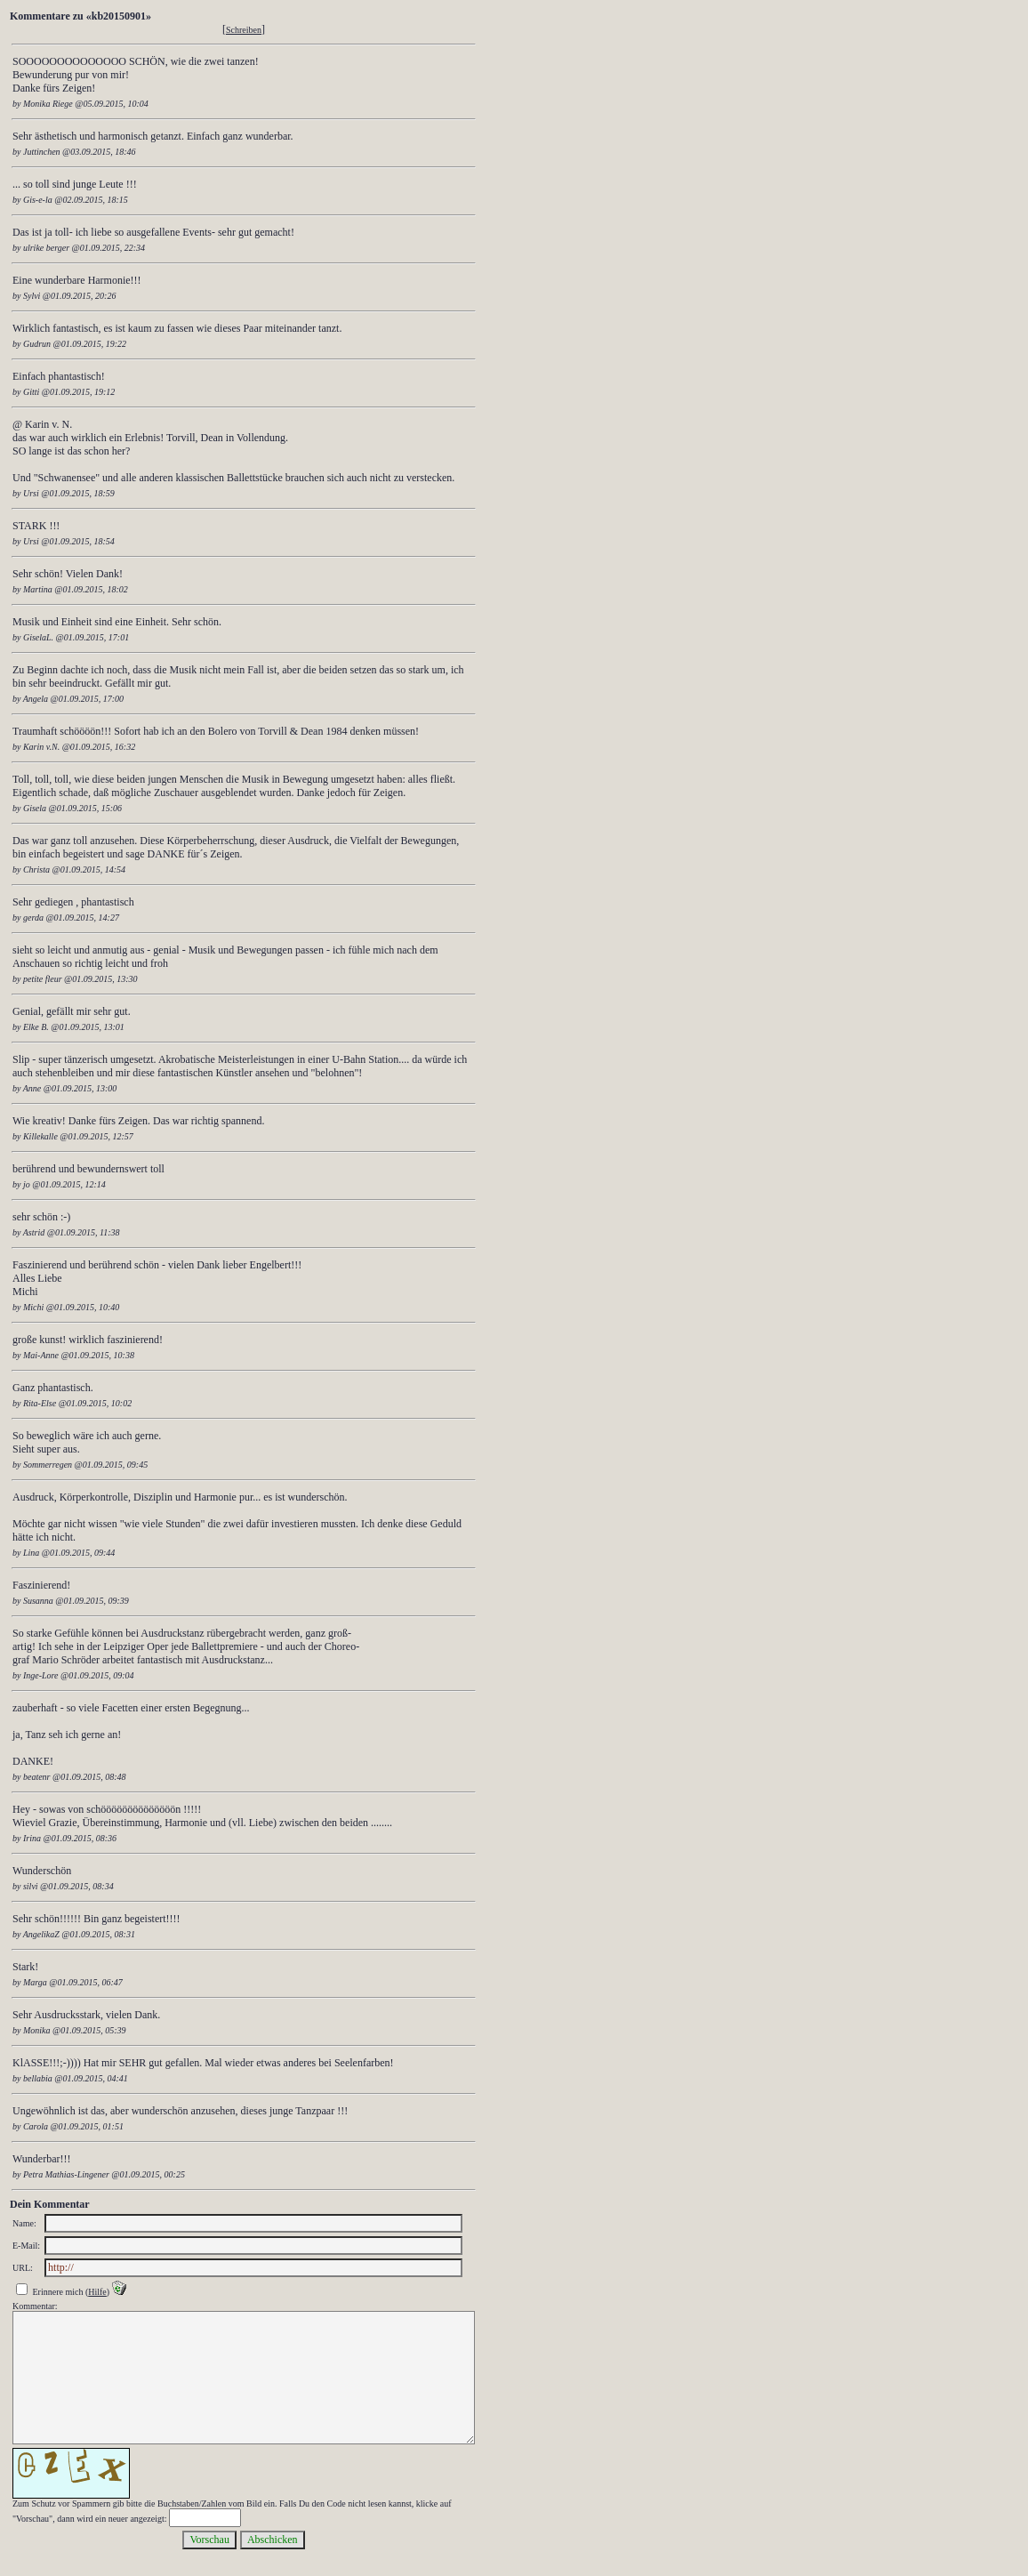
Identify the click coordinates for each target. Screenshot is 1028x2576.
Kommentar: (35, 2306)
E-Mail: (26, 2245)
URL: (22, 2268)
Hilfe (97, 2292)
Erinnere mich (58, 2292)
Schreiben (243, 30)
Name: (24, 2223)
